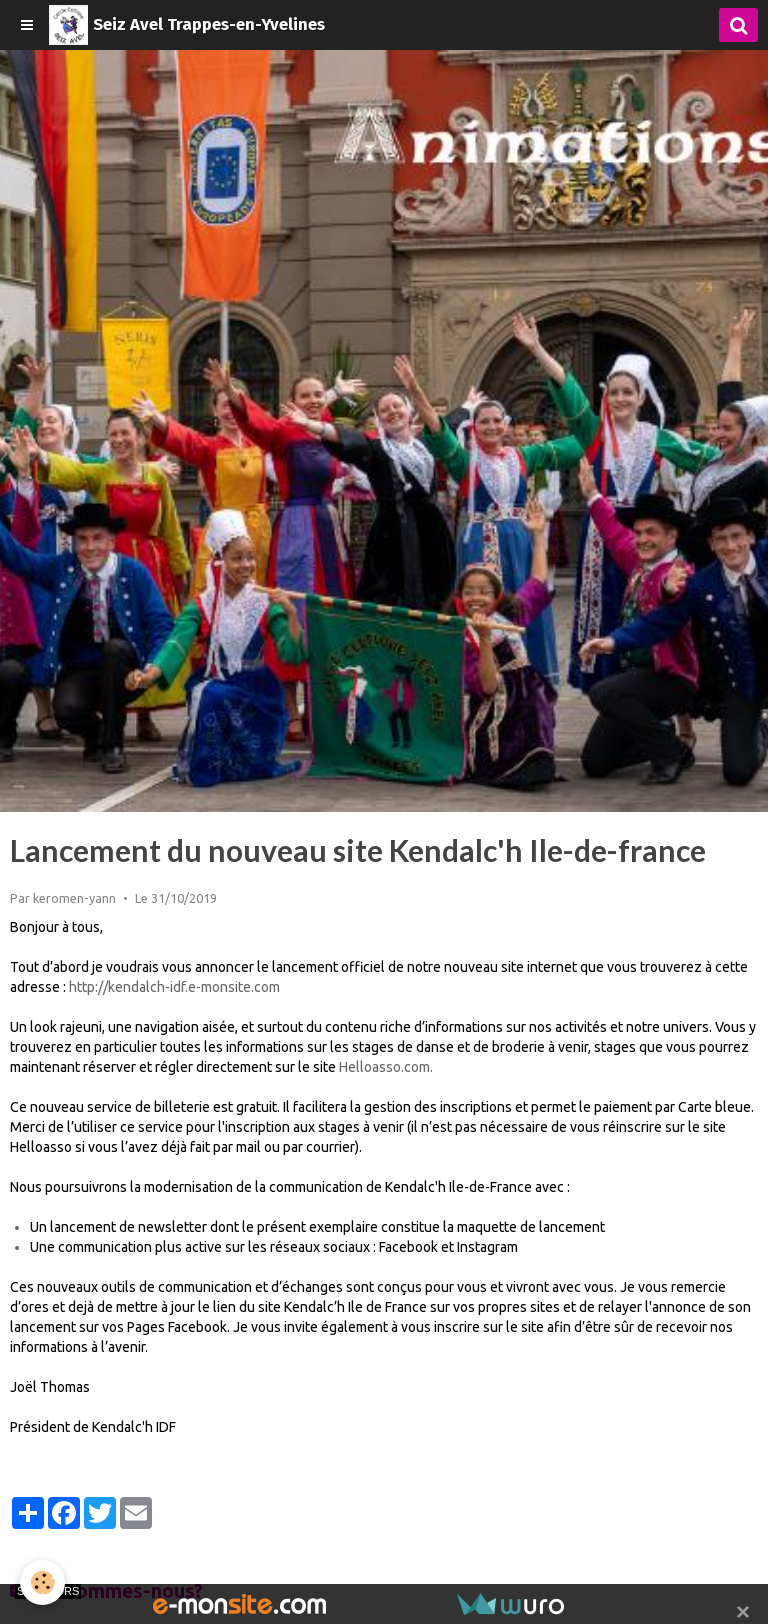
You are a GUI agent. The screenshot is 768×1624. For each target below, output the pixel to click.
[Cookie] (42, 1582)
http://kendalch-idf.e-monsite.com (174, 987)
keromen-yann (74, 898)
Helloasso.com (384, 1067)
